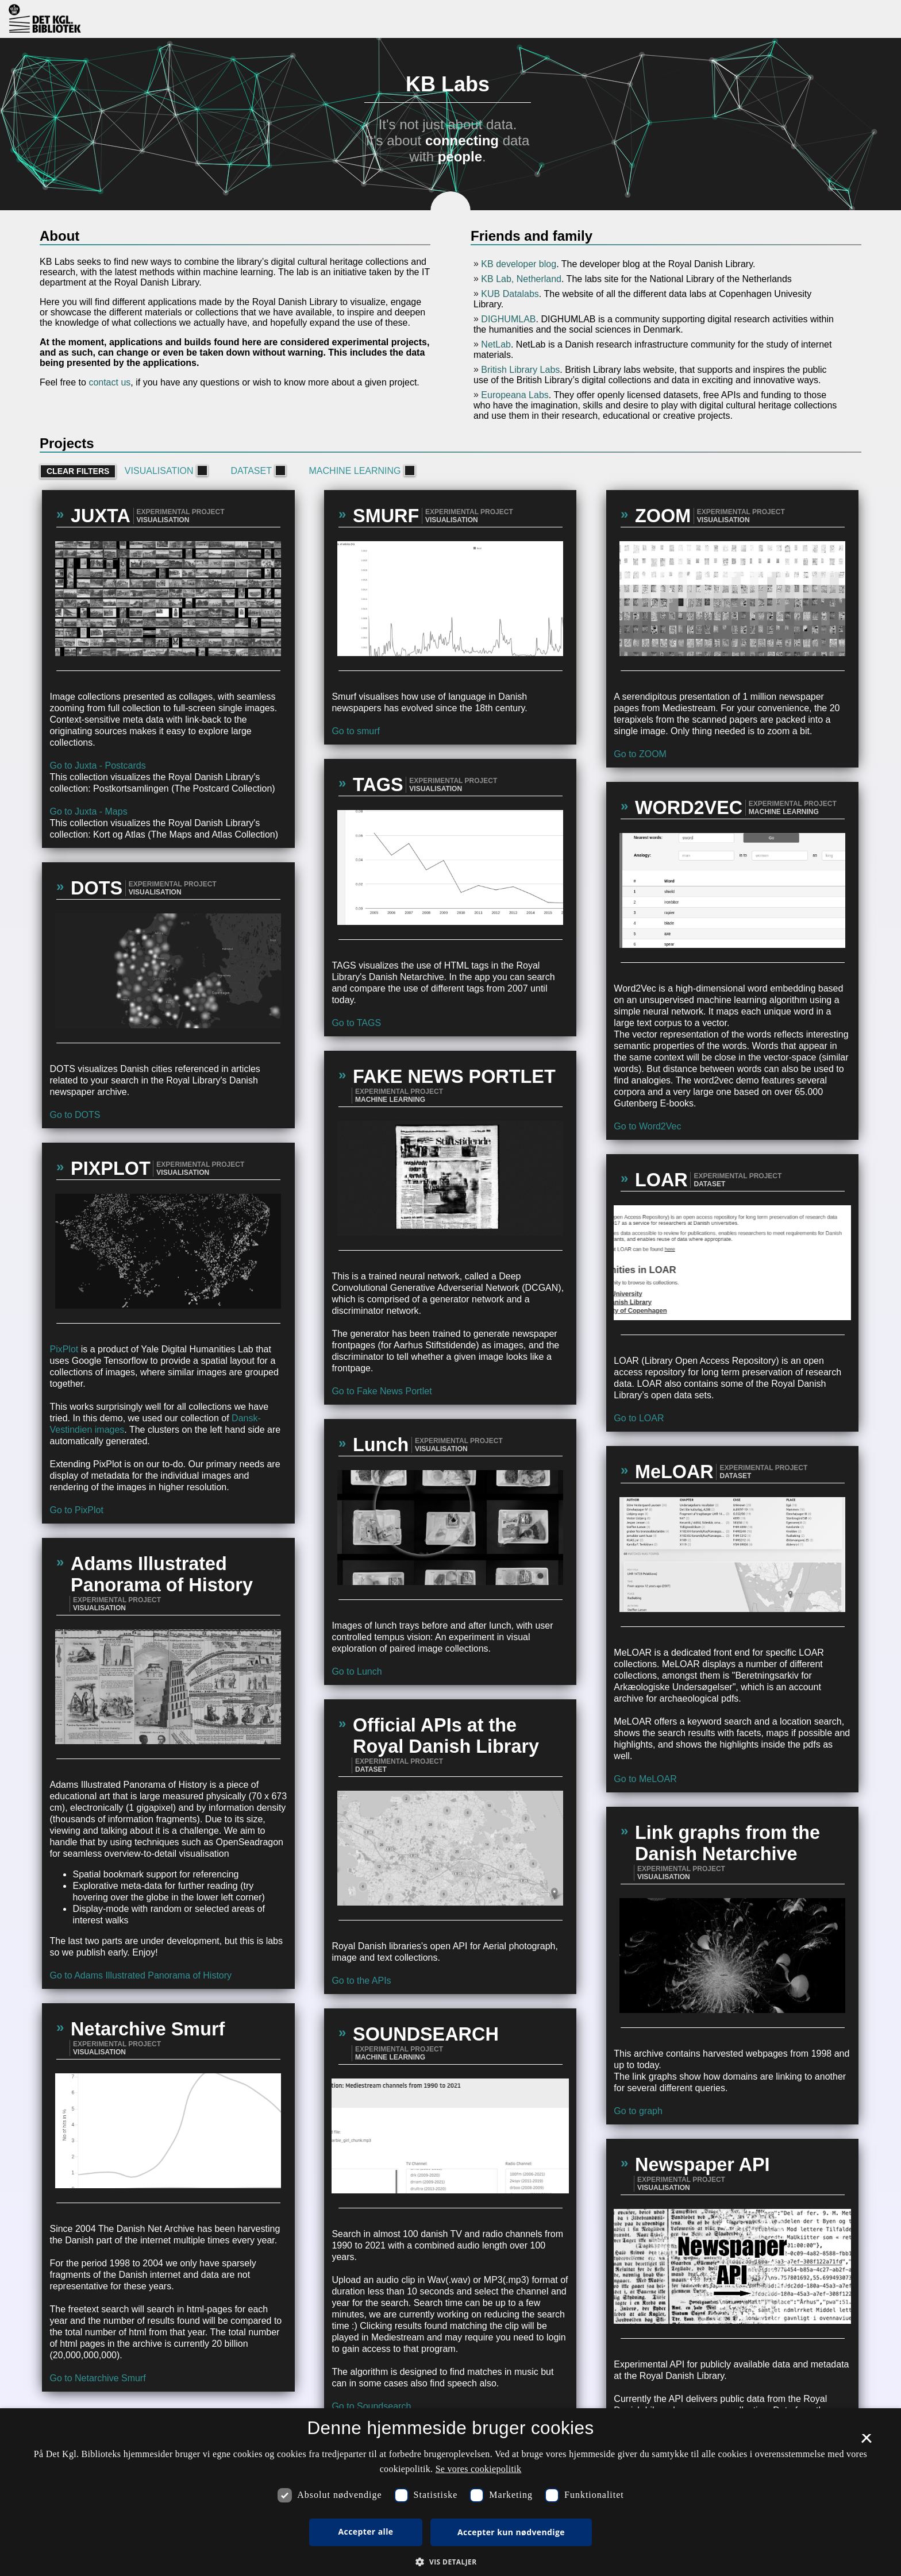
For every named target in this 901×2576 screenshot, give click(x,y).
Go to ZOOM (640, 754)
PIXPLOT (111, 1168)
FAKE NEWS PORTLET (454, 1076)
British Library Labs (520, 370)
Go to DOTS (74, 1115)
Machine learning (361, 471)
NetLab (496, 344)
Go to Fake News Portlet (382, 1391)
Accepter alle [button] (366, 2531)
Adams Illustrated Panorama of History (162, 1574)
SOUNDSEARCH (426, 2034)
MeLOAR (674, 1471)
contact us (109, 382)
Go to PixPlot (76, 1510)
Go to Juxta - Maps (88, 811)
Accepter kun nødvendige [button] (511, 2532)
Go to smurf (356, 731)
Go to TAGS (356, 1023)
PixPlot (63, 1349)
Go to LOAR (639, 1418)
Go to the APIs (361, 1980)
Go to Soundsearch (371, 2406)
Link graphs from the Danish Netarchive (727, 1843)
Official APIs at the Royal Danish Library (446, 1736)
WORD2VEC (688, 807)
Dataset (257, 471)
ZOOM (663, 516)
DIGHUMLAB (508, 319)
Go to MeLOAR (645, 1779)
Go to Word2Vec (647, 1126)
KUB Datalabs (510, 294)
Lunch (381, 1444)
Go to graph (638, 2111)
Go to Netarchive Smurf (97, 2378)
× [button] (866, 2442)
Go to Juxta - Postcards (97, 765)
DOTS (96, 888)
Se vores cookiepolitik (479, 2469)
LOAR (661, 1180)
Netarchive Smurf (148, 2029)
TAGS (378, 784)
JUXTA (100, 516)
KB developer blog (518, 264)
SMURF (386, 516)
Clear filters (78, 471)
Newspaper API (702, 2164)
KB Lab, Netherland (521, 279)
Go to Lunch (357, 1671)
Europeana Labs (514, 395)
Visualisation (165, 471)
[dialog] (450, 2492)
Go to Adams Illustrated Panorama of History (140, 1975)
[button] (450, 2561)
